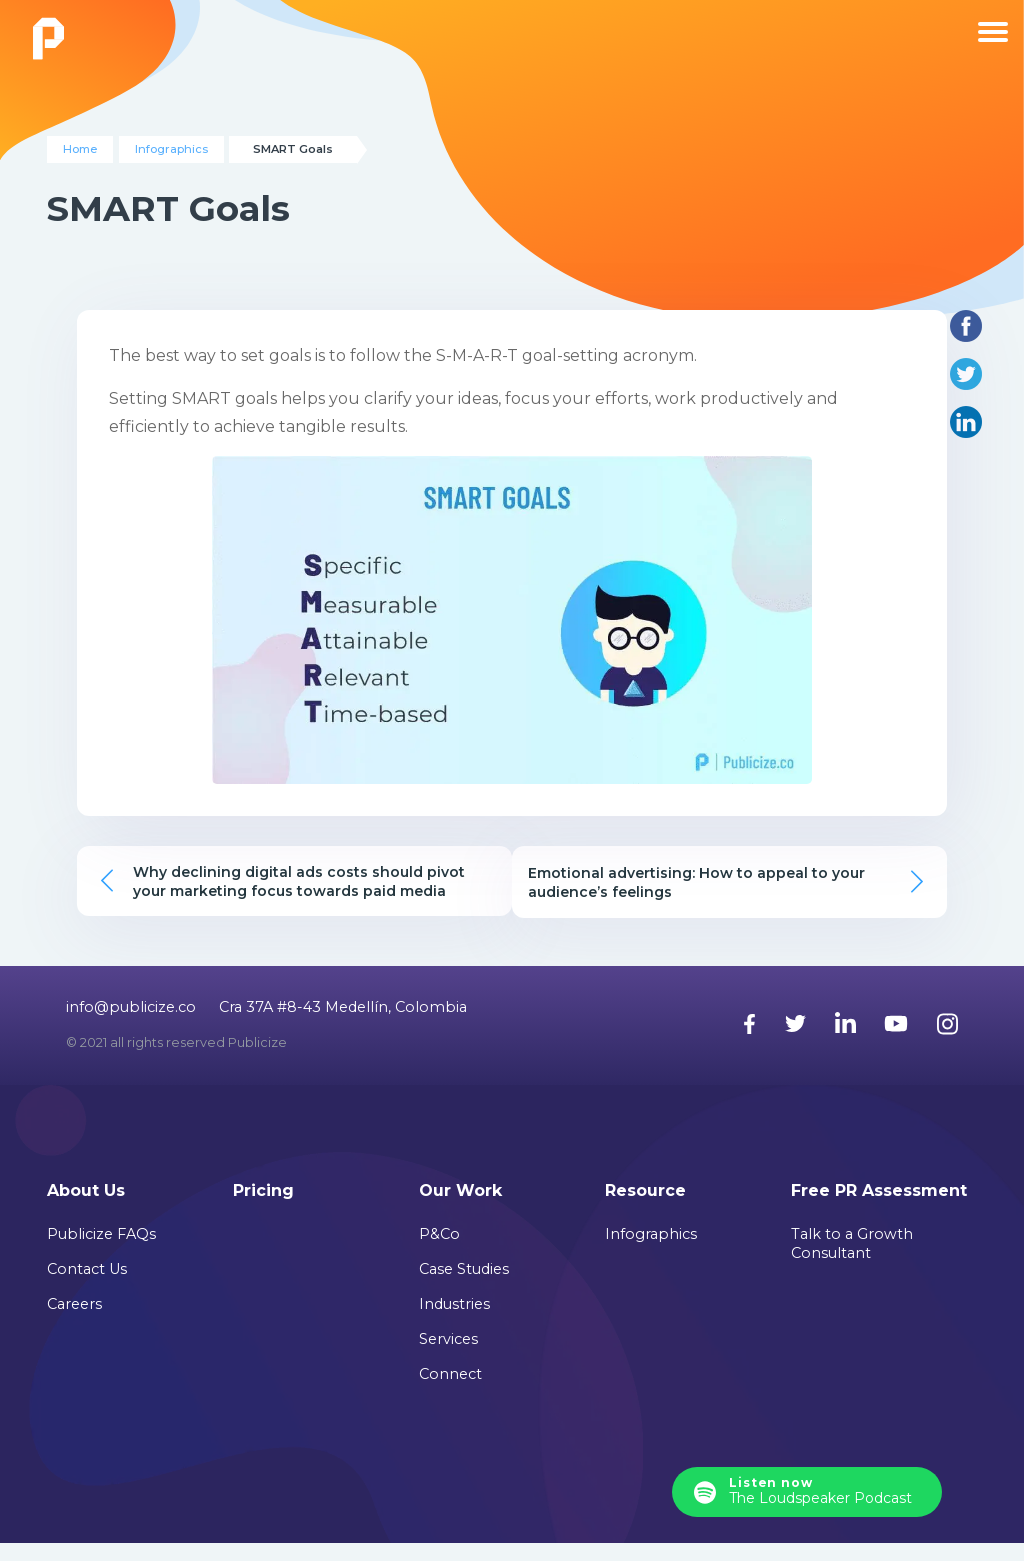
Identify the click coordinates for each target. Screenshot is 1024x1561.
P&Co (439, 1252)
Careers (74, 1322)
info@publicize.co (131, 1024)
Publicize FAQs (101, 1252)
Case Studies (464, 1287)
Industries (454, 1322)
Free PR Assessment (879, 1208)
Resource (645, 1208)
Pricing (263, 1208)
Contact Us (87, 1287)
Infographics (171, 149)
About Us (86, 1208)
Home (80, 149)
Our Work (460, 1208)
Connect (450, 1392)
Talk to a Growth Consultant (852, 1261)
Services (448, 1357)
